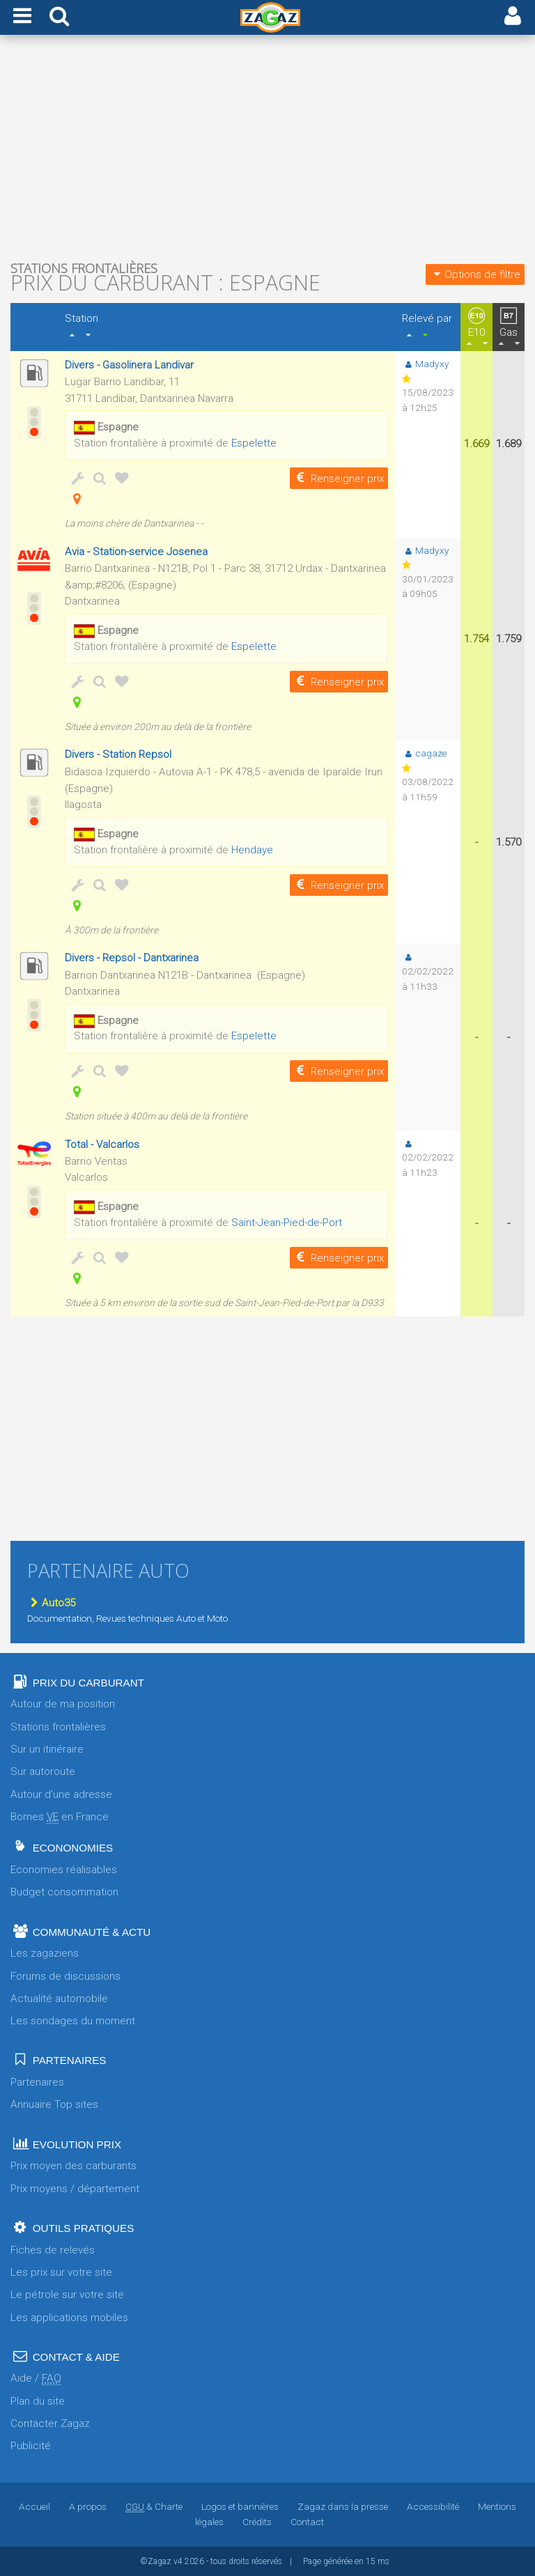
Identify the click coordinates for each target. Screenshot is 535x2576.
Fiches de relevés (52, 2250)
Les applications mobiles (69, 2317)
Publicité (30, 2445)
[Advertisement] (267, 151)
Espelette (254, 443)
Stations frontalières (58, 1727)
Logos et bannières (240, 2506)
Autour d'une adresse (61, 1794)
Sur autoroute (42, 1771)
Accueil (34, 2506)
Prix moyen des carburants (73, 2165)
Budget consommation (64, 1892)
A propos (88, 2506)
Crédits (257, 2521)
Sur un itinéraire (47, 1749)
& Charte (154, 2506)
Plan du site (37, 2401)
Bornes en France (59, 1817)
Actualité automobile (59, 1998)
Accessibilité (433, 2506)
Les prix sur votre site (61, 2272)
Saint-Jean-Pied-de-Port (286, 1222)
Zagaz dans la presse (342, 2506)
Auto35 (51, 1603)
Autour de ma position (62, 1704)
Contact (307, 2521)
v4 (178, 2561)
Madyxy (425, 363)
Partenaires (37, 2082)
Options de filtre (475, 274)
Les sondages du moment (72, 2021)
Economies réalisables (63, 1869)
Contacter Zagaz (50, 2423)
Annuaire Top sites (54, 2104)
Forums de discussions (65, 1976)
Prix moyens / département (74, 2188)
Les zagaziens (44, 1953)
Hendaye (252, 850)
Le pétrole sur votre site (67, 2294)
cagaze (424, 753)
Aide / (35, 2378)
